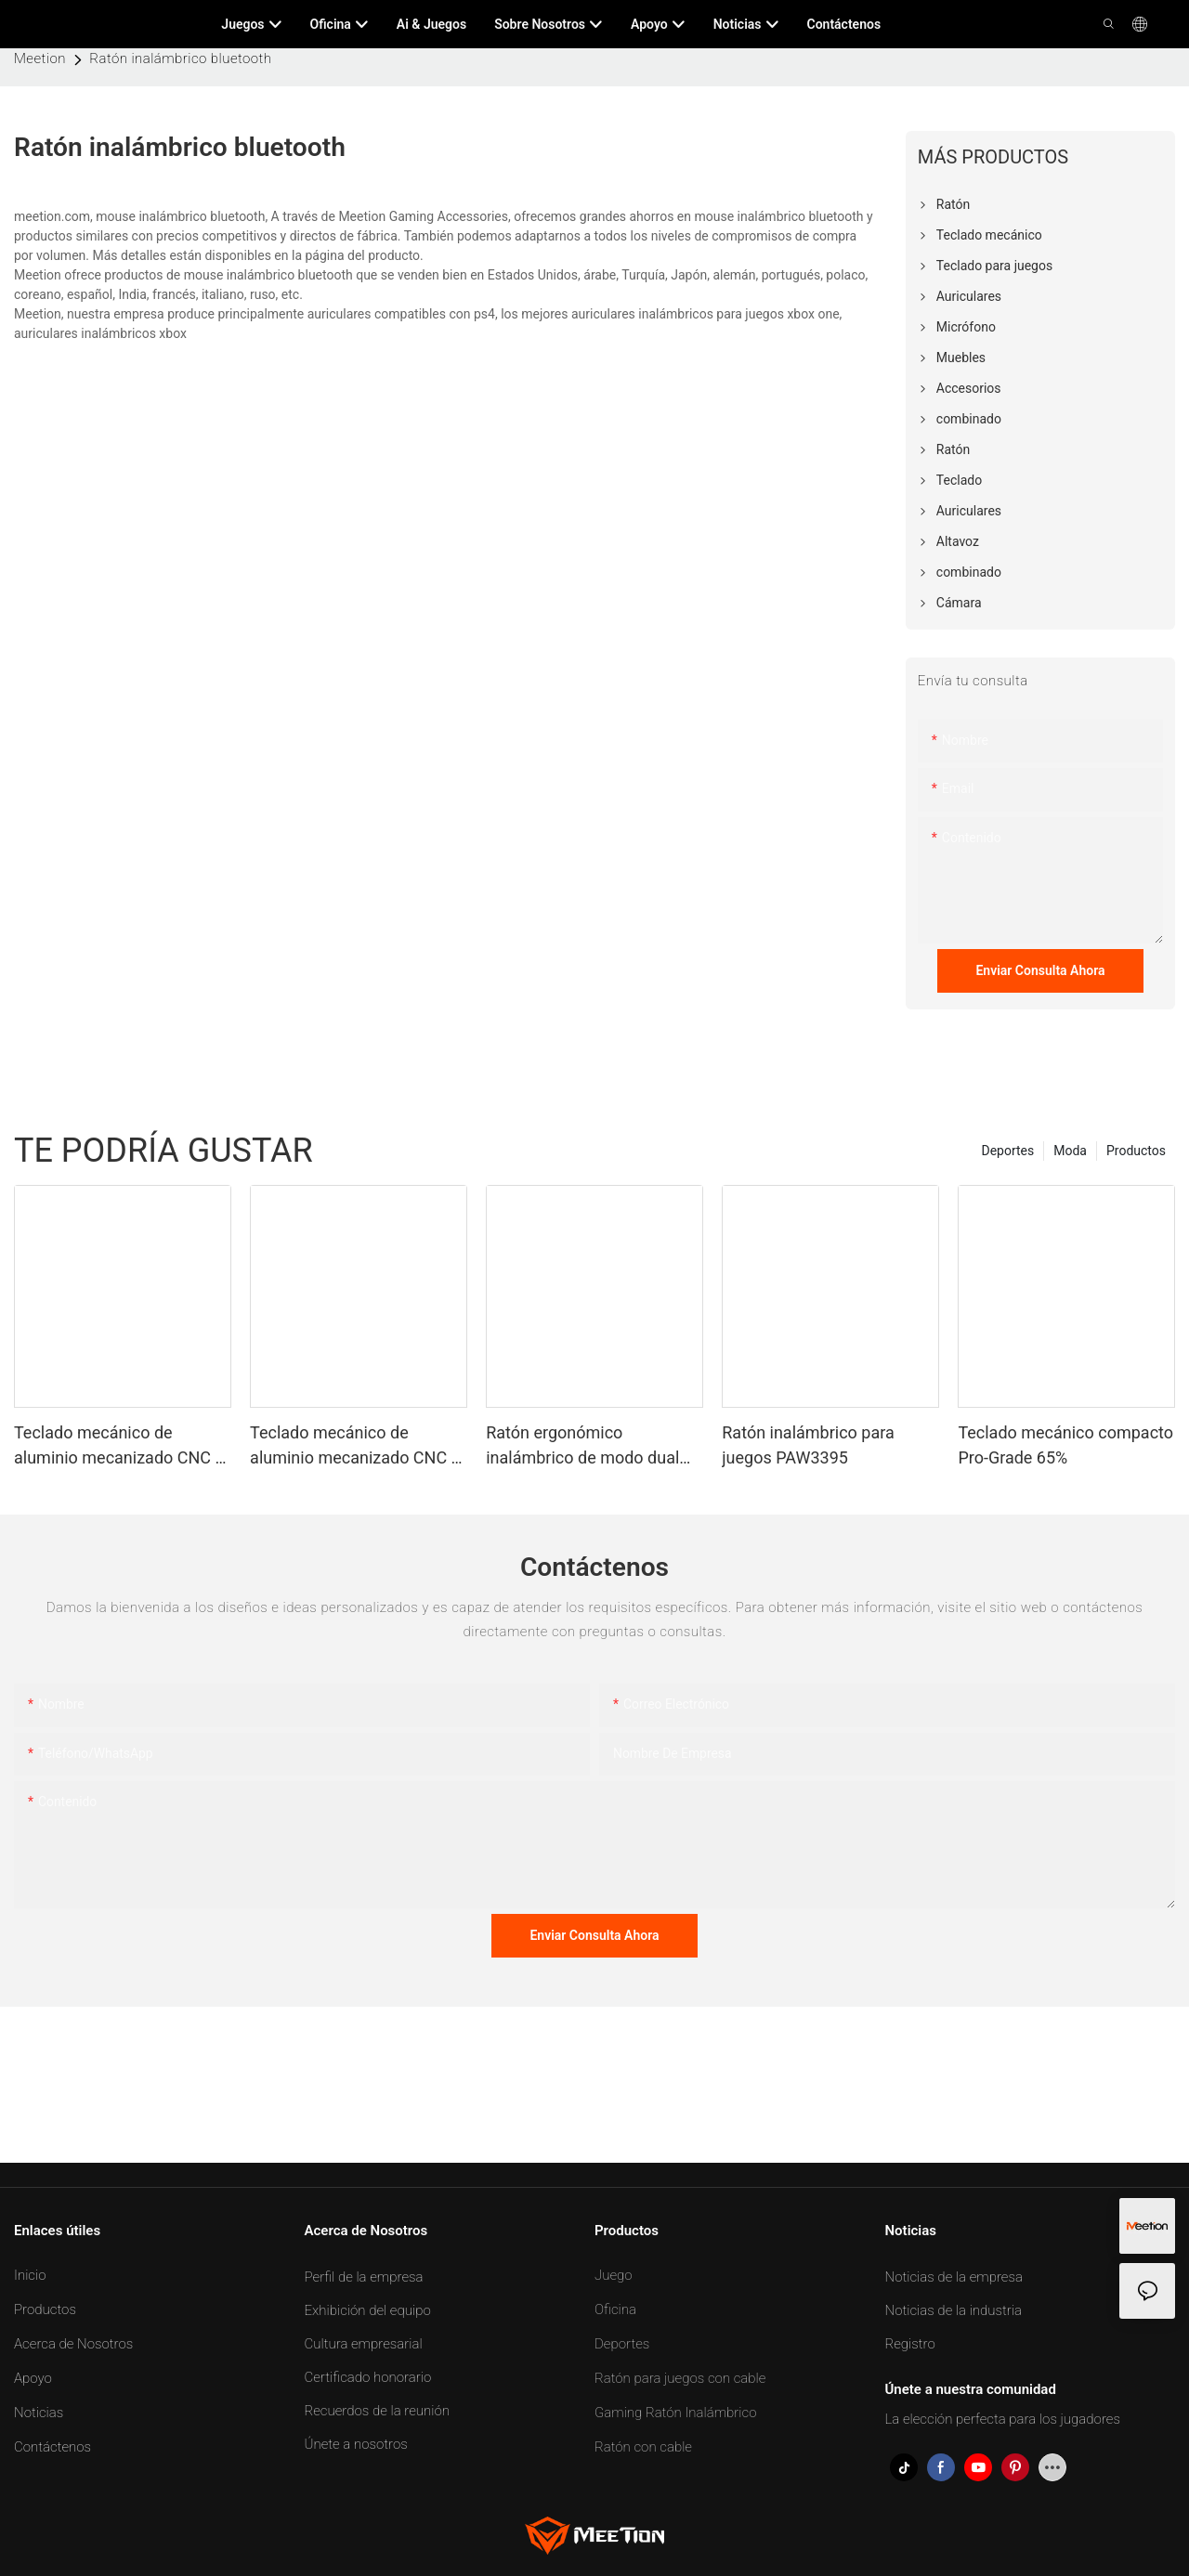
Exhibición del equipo (368, 2310)
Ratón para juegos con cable (679, 2378)
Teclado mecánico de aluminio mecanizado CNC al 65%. (357, 1446)
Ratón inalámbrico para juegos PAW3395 (808, 1445)
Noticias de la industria (954, 2310)
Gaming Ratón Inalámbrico (675, 2412)
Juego (613, 2275)
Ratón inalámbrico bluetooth (180, 58)
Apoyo (33, 2378)
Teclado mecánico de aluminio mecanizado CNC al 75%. (121, 1446)
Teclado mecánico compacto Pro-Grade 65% (1065, 1445)
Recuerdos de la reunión (377, 2410)
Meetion (40, 58)
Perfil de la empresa (364, 2277)
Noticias (38, 2412)
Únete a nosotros (356, 2444)
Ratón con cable (643, 2447)
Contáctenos (52, 2447)
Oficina (615, 2309)
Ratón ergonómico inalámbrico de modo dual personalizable (582, 1446)
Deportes (1007, 1150)
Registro (910, 2343)
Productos (1136, 1150)
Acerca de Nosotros (73, 2343)
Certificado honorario (368, 2377)
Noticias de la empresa (954, 2277)
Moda (1070, 1150)
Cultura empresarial (364, 2343)
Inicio (30, 2275)
